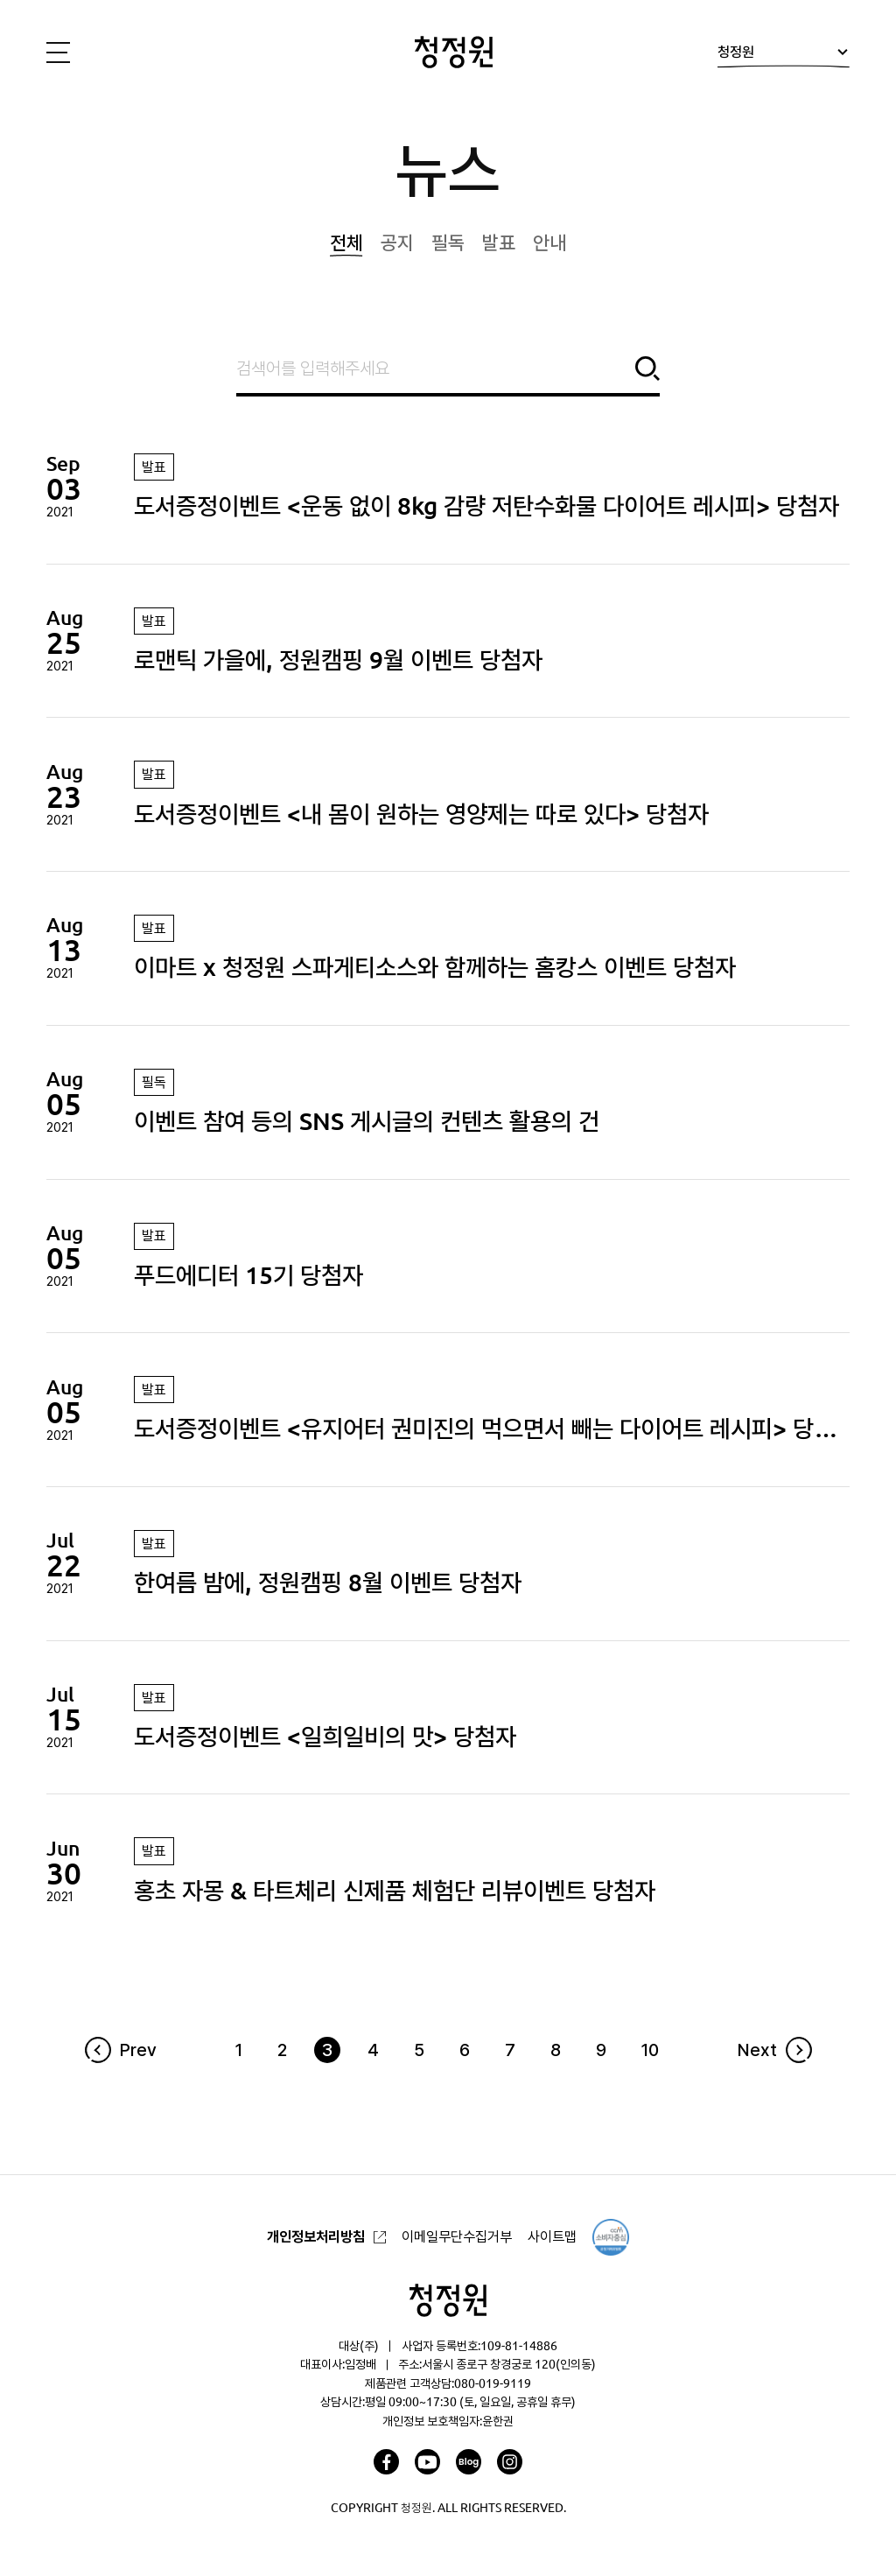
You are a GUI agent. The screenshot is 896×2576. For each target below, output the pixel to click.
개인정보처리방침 (316, 2236)
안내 (549, 242)
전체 (346, 242)
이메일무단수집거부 (457, 2236)
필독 (448, 242)
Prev (138, 2049)
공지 (397, 242)
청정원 (783, 55)
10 (650, 2049)
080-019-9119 (492, 2383)
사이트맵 (552, 2236)
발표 (498, 242)
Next (757, 2049)
